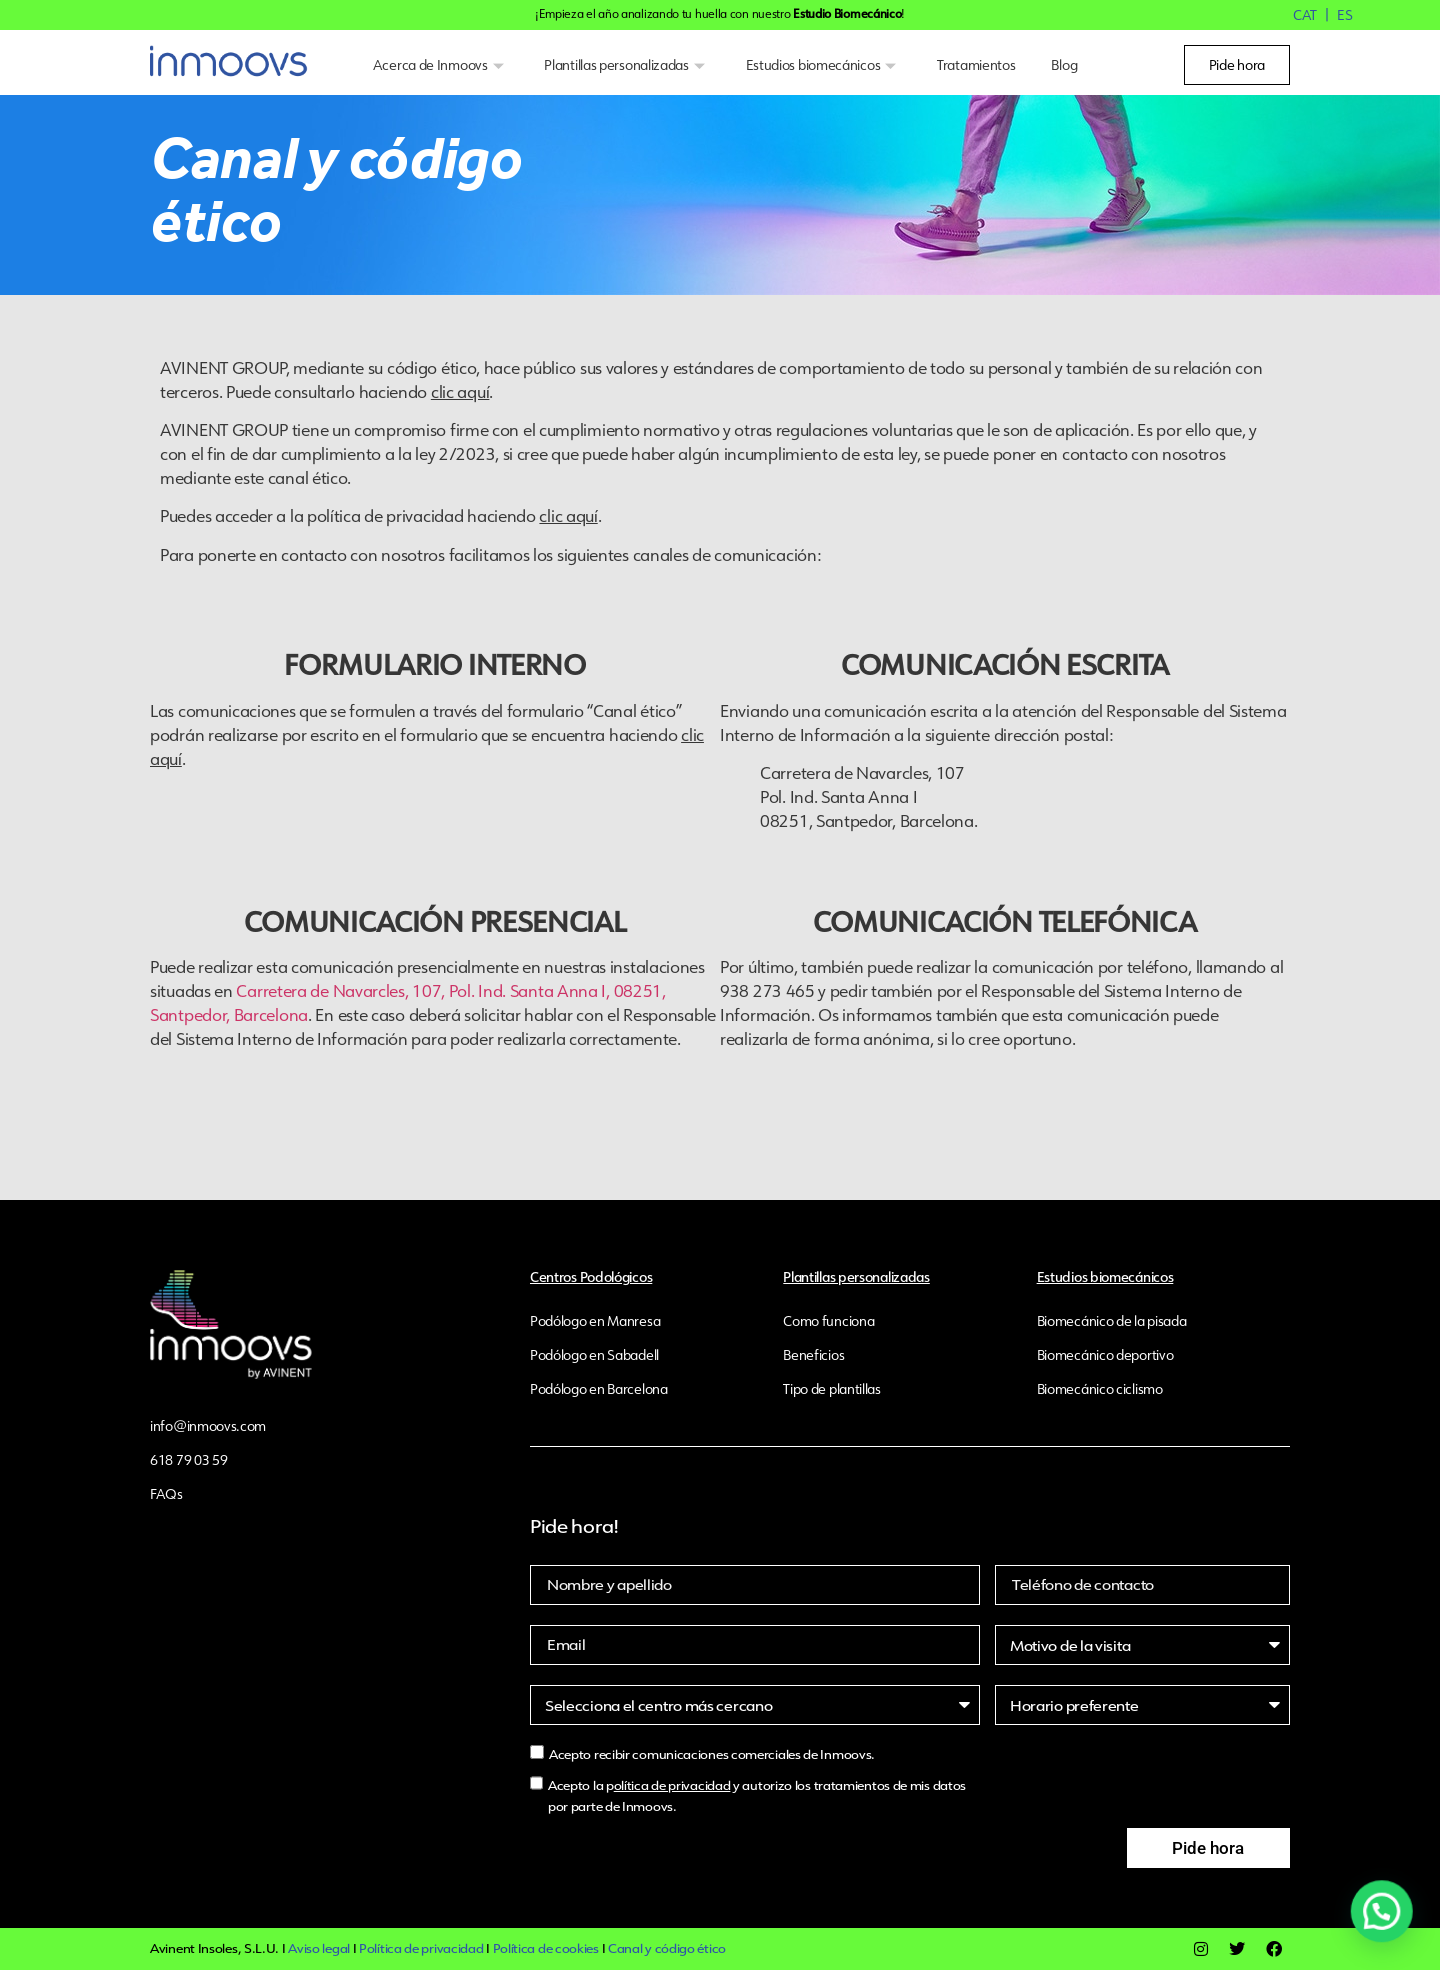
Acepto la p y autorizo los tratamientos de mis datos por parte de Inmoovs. (757, 1796)
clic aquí (460, 391)
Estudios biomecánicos (823, 65)
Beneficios (813, 1355)
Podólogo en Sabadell (594, 1355)
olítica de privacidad (672, 1785)
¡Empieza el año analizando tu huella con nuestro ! (720, 13)
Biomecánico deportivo (1105, 1355)
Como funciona (828, 1321)
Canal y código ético (667, 1948)
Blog (1064, 65)
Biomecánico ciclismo (1100, 1389)
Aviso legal (319, 1948)
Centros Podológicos (591, 1276)
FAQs (166, 1494)
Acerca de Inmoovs (441, 65)
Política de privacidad (421, 1948)
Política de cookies (546, 1948)
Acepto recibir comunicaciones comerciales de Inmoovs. (712, 1754)
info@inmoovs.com (208, 1426)
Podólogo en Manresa (595, 1321)
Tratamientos (976, 65)
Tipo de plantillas (832, 1389)
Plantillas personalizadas (626, 65)
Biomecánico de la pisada (1112, 1321)
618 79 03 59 (188, 1460)
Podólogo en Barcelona (599, 1389)
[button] (1387, 1927)
